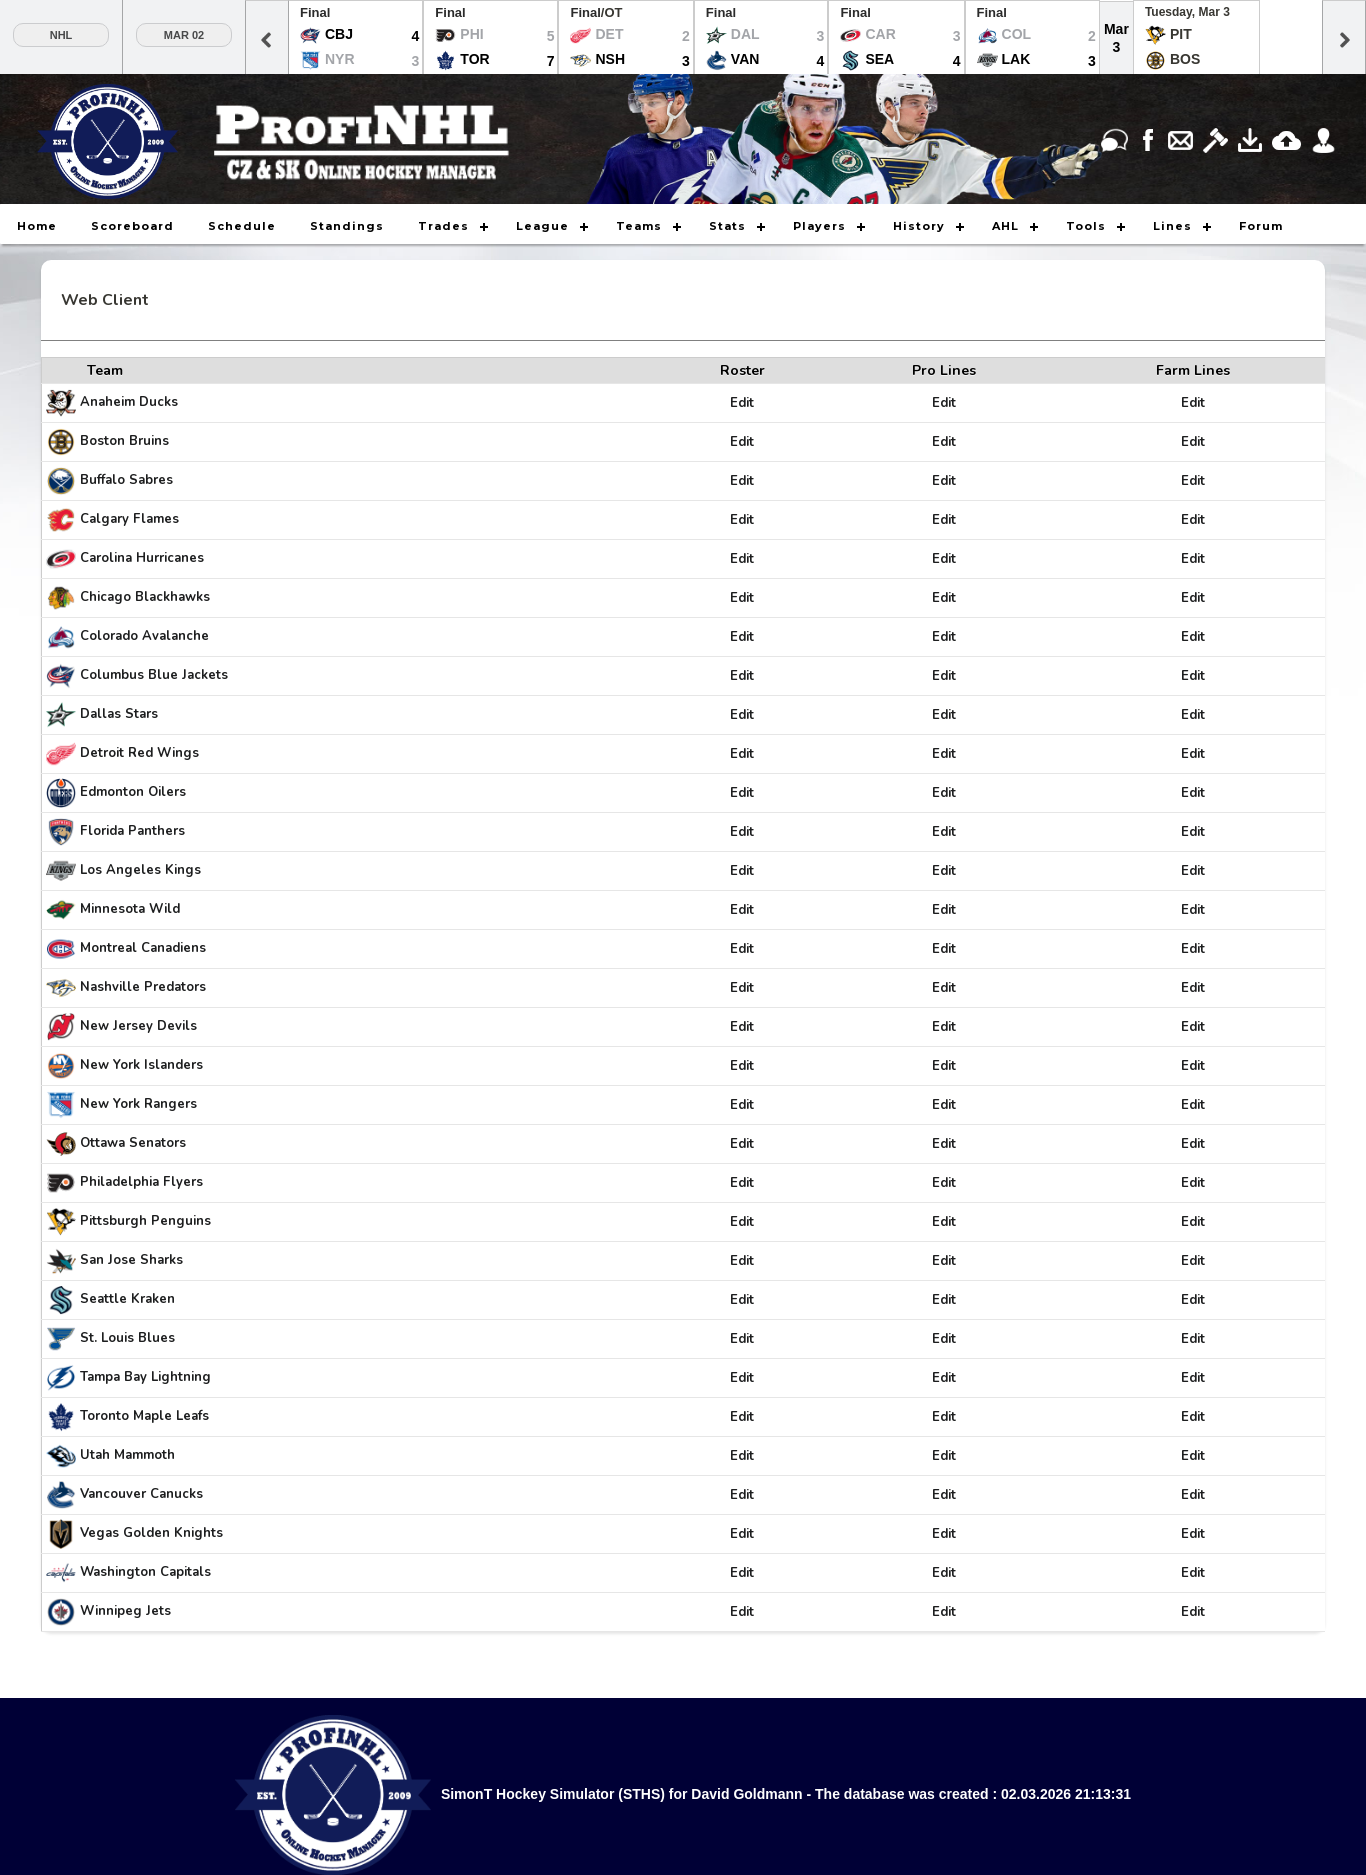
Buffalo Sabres (126, 480)
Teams (639, 226)
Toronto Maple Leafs (144, 1416)
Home (37, 226)
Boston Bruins (124, 441)
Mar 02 (184, 35)
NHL (61, 35)
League (542, 226)
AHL (1005, 226)
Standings (347, 226)
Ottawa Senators (133, 1143)
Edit (742, 403)
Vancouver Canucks (141, 1494)
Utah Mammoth (127, 1455)
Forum (1261, 226)
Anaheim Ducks (129, 402)
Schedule (242, 226)
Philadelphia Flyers (141, 1182)
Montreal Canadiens (143, 948)
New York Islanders (141, 1065)
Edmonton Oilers (133, 792)
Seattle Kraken (127, 1299)
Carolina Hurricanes (142, 558)
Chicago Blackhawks (145, 597)
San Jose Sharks (131, 1260)
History (919, 226)
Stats (727, 226)
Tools (1086, 226)
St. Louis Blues (127, 1338)
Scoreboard (132, 226)
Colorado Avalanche (144, 636)
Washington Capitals (145, 1572)
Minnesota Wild (130, 909)
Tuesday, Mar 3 (1187, 12)
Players (819, 226)
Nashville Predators (143, 987)
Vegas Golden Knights (151, 1533)
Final (315, 12)
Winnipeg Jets (125, 1611)
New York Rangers (138, 1104)
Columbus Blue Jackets (154, 675)
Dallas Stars (119, 714)
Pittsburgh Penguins (145, 1221)
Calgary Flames (129, 519)
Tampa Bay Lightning (145, 1377)
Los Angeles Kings (140, 870)
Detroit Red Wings (139, 753)
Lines (1172, 226)
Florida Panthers (132, 831)
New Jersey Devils (138, 1026)
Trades (443, 226)
